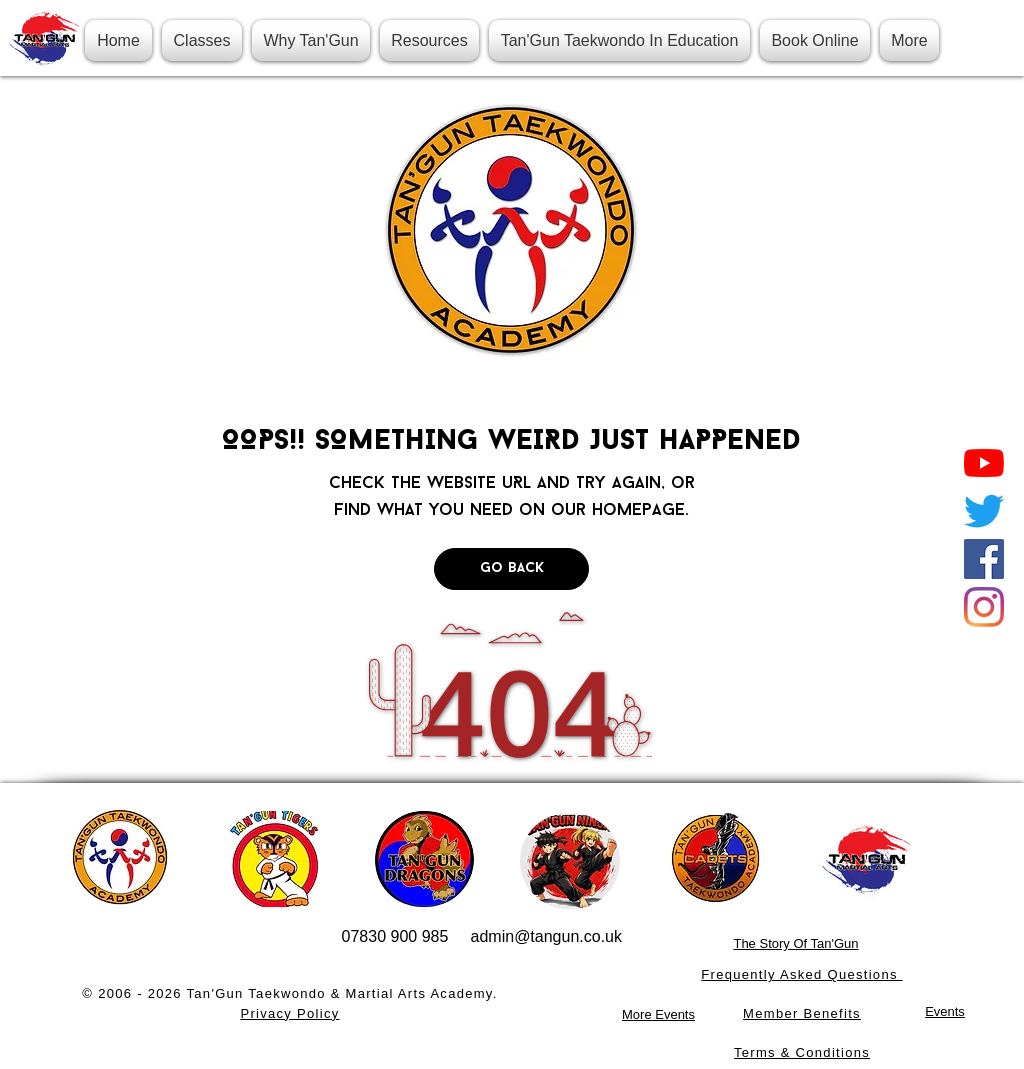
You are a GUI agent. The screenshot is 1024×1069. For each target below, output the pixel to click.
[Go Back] (511, 569)
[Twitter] (984, 511)
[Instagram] (984, 607)
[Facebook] (984, 559)
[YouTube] (984, 463)
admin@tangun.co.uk (546, 936)
